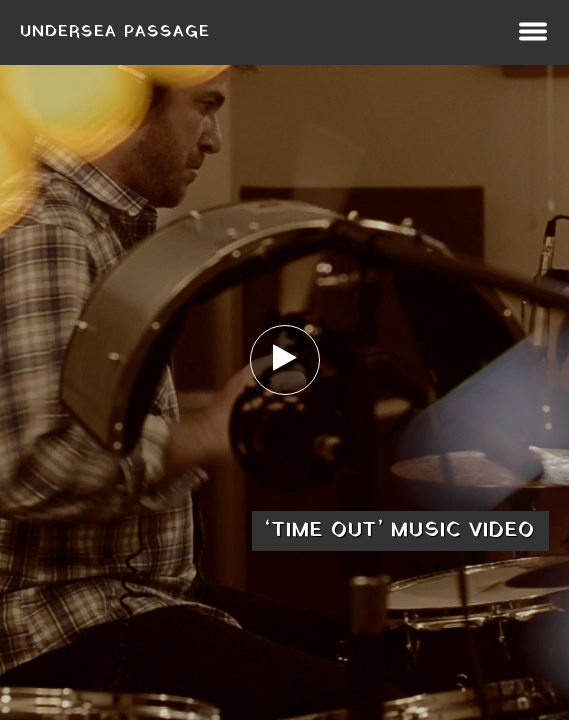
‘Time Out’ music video (400, 531)
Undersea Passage (115, 32)
